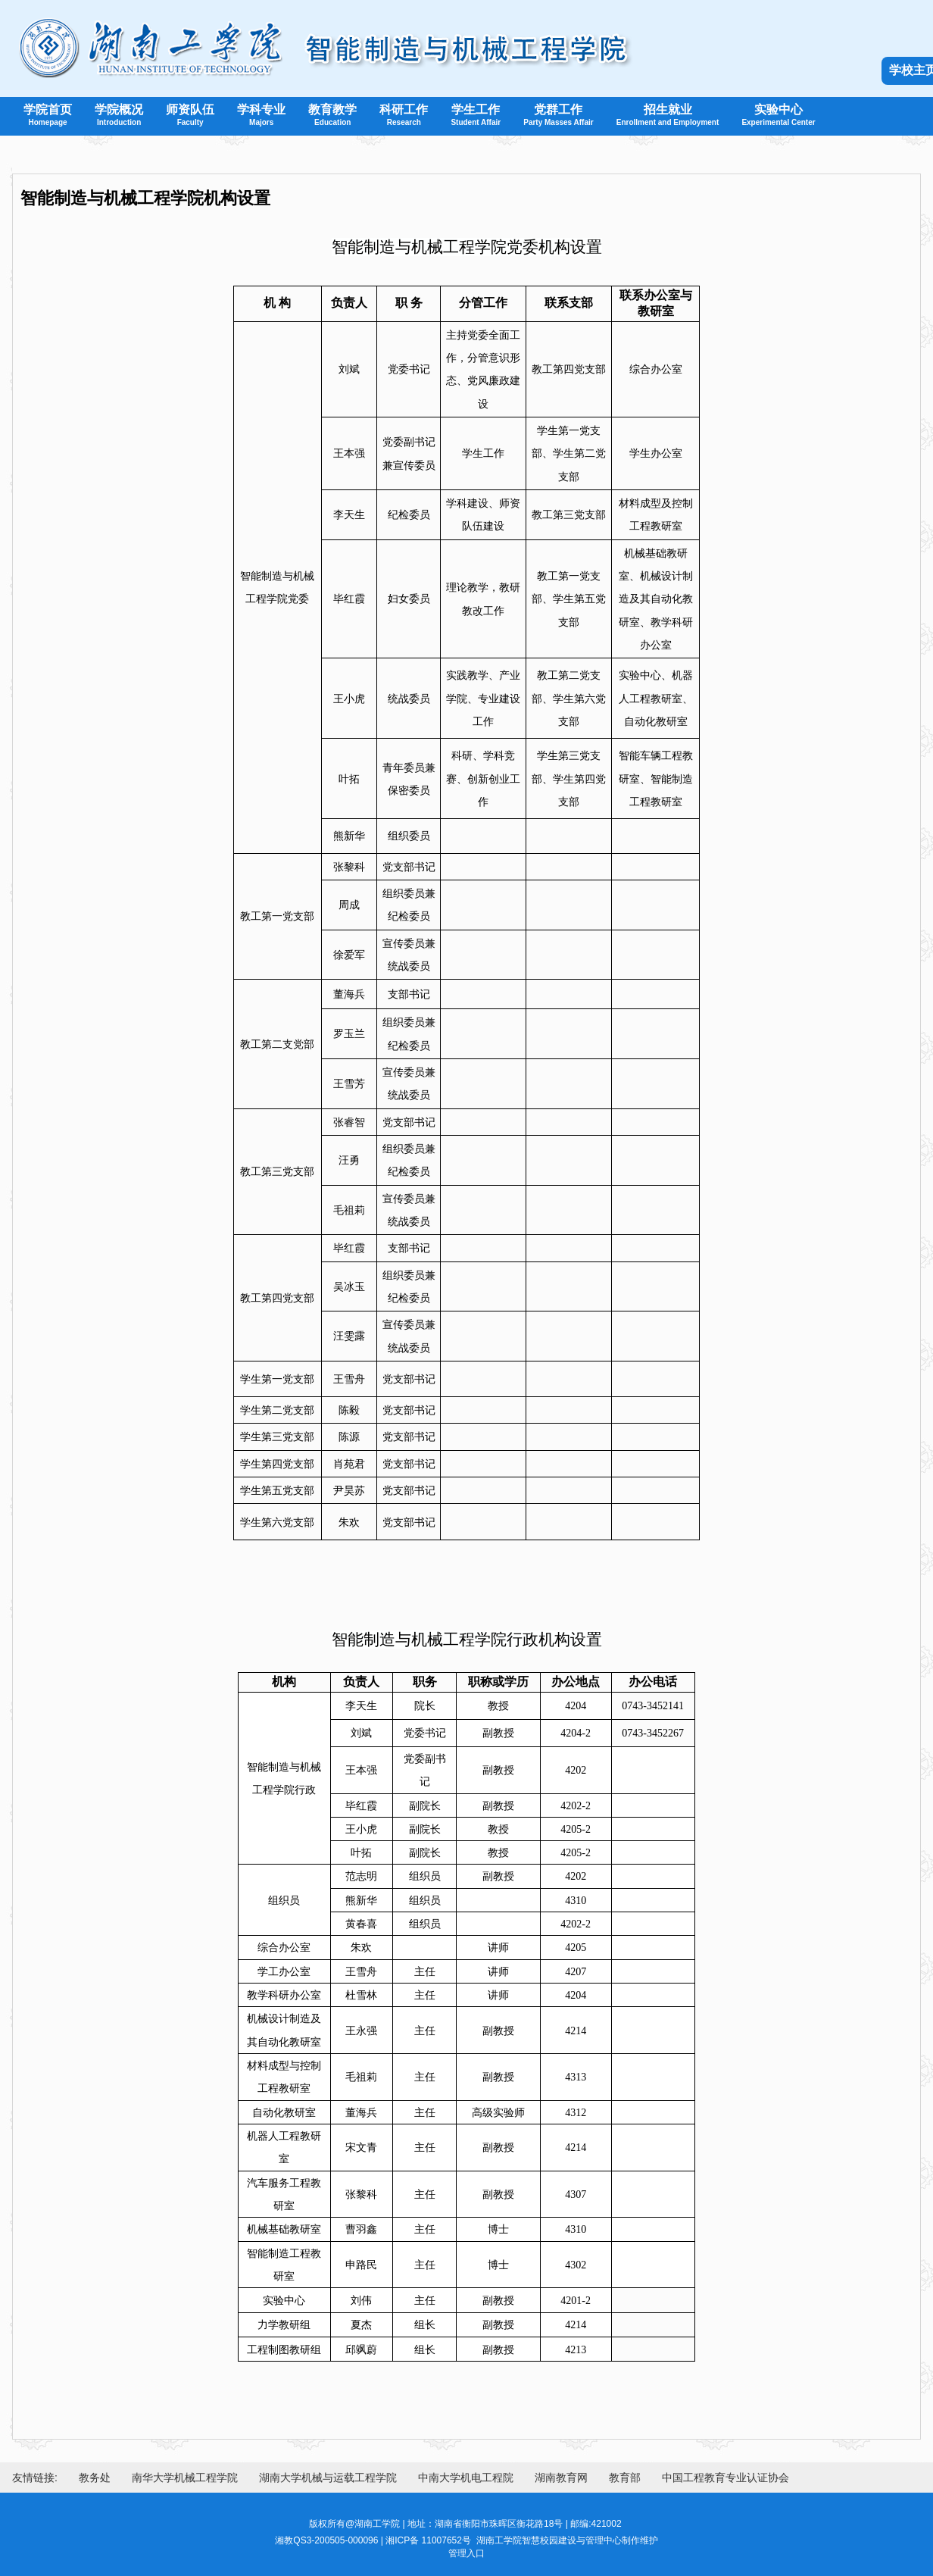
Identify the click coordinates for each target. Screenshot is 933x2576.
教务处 (95, 2477)
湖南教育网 (561, 2477)
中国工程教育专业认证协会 (725, 2477)
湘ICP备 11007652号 (428, 2540)
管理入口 (466, 2553)
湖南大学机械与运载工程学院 (328, 2477)
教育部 (625, 2477)
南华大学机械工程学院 (185, 2477)
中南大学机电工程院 (465, 2477)
